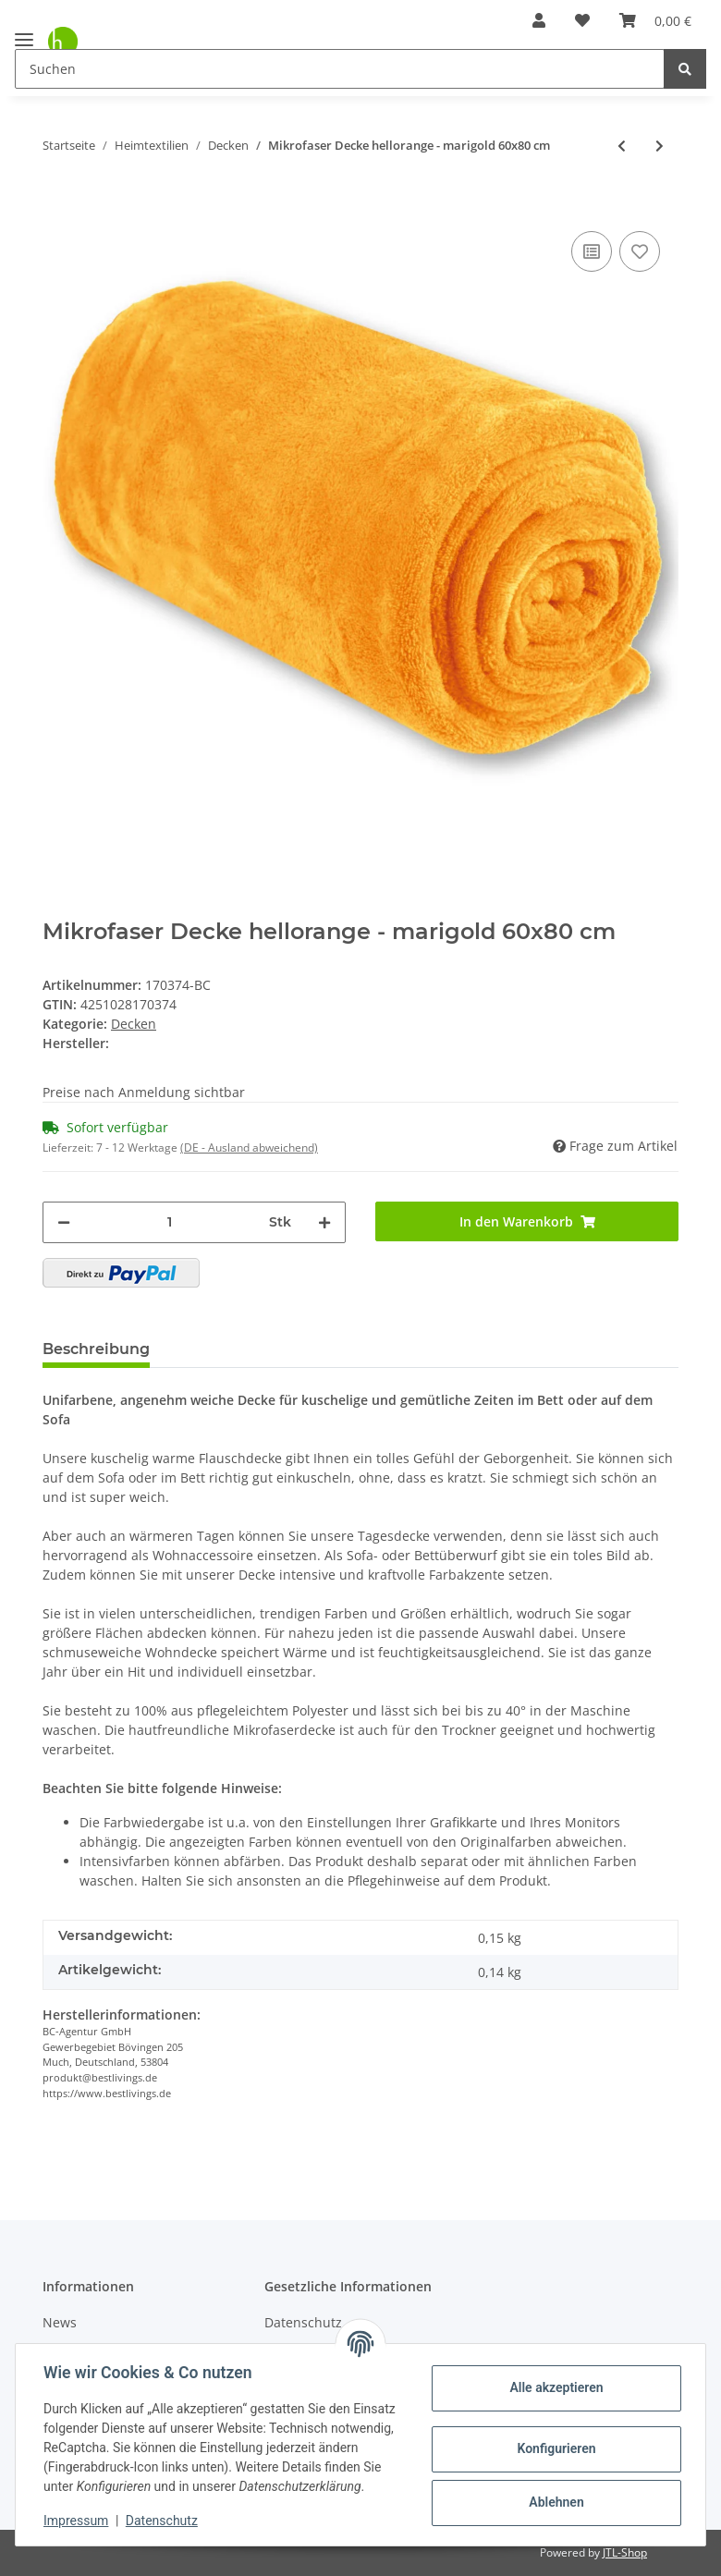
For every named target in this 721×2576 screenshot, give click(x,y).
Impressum (77, 2520)
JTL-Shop (625, 2552)
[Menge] (169, 1222)
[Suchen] (340, 69)
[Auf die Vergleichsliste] (591, 251)
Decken (133, 1023)
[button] (539, 20)
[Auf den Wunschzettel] (639, 251)
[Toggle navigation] (24, 31)
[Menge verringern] (63, 1222)
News (60, 2322)
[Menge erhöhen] (324, 1222)
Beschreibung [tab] (96, 1349)
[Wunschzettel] (582, 20)
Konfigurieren (554, 2439)
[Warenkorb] (655, 20)
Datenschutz (164, 2520)
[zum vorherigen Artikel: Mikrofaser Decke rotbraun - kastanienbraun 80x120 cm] (622, 145)
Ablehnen (554, 2492)
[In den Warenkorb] (57, 199)
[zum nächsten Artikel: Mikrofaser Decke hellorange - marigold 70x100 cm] (659, 145)
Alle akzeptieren (554, 2378)
